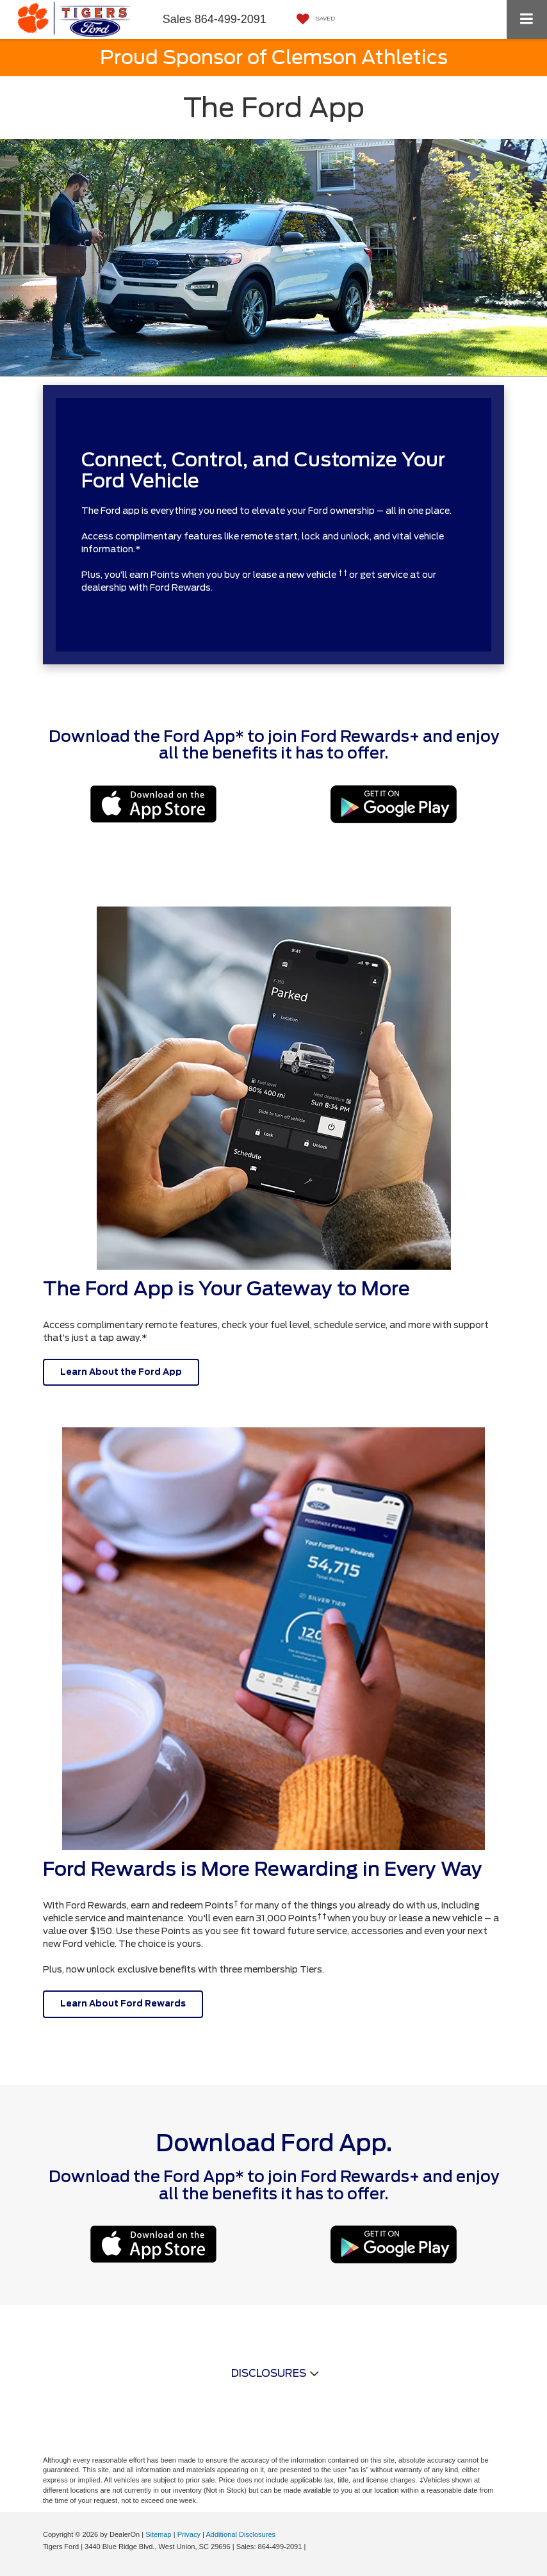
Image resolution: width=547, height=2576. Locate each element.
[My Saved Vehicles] (312, 19)
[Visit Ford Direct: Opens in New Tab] (311, 2546)
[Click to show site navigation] (527, 19)
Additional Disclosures (240, 2534)
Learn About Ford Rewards (123, 2003)
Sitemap (158, 2534)
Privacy (188, 2534)
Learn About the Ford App (121, 1372)
